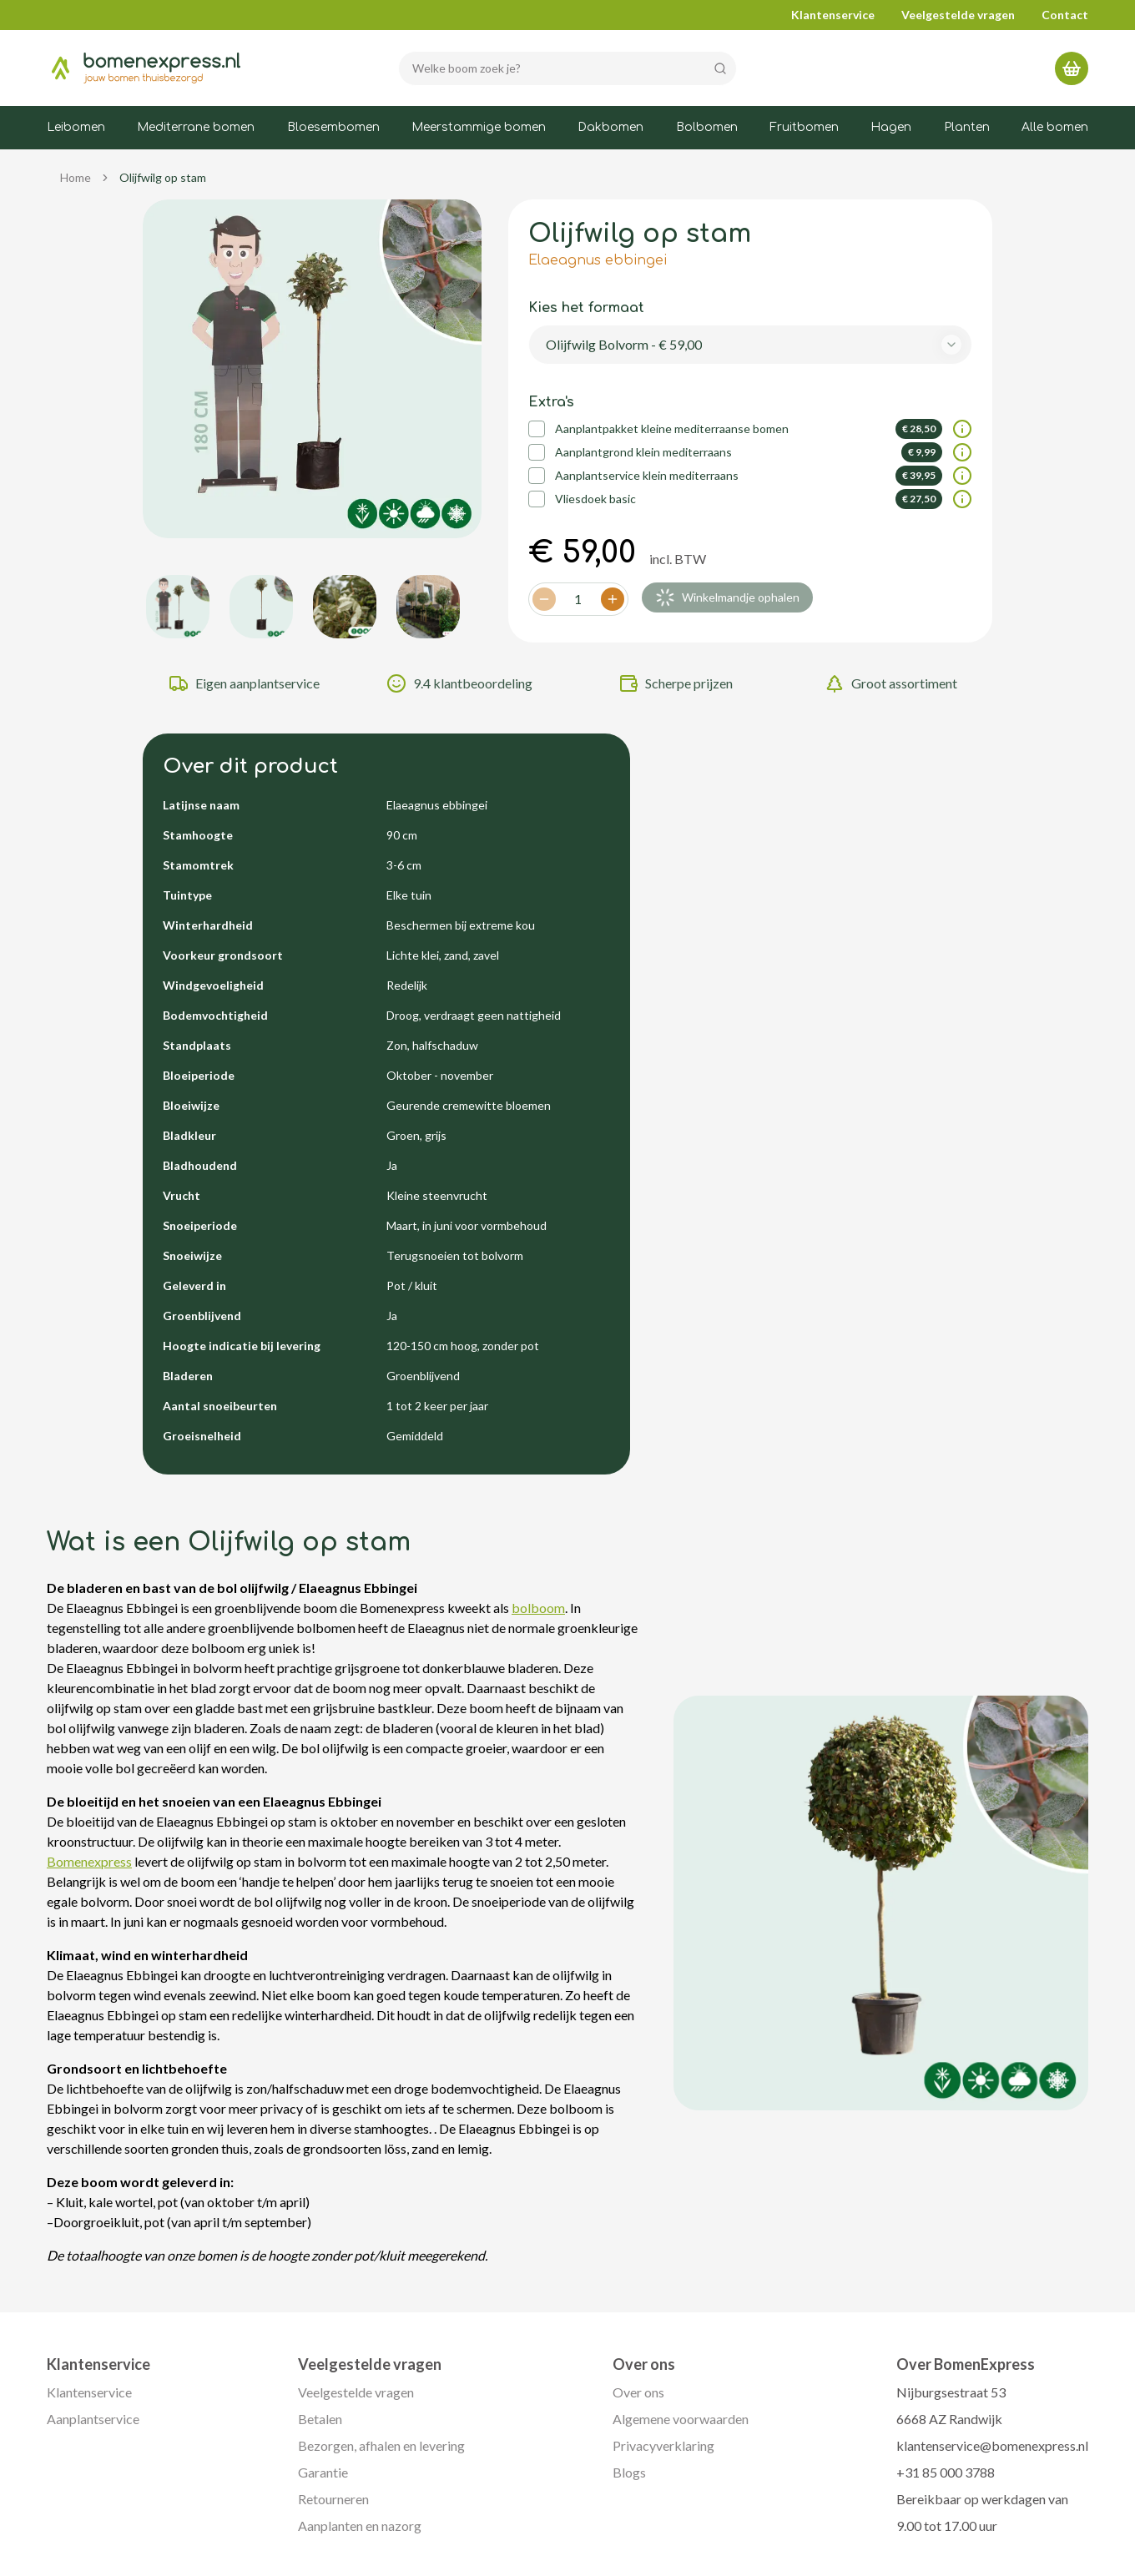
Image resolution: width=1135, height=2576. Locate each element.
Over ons (638, 2392)
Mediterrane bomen (196, 127)
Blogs (629, 2472)
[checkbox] (536, 429)
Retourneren (333, 2499)
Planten (967, 127)
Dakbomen (610, 127)
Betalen (320, 2419)
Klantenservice (833, 15)
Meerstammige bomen (478, 127)
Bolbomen (707, 127)
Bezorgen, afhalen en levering (381, 2445)
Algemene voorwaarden (681, 2419)
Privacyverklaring (663, 2445)
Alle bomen (1055, 127)
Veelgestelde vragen (958, 15)
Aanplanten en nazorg (359, 2525)
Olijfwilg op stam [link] (162, 177)
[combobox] (750, 345)
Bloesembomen (333, 127)
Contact (1065, 15)
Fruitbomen (804, 127)
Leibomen (76, 127)
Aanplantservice (93, 2419)
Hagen (890, 127)
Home (75, 177)
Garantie (323, 2472)
